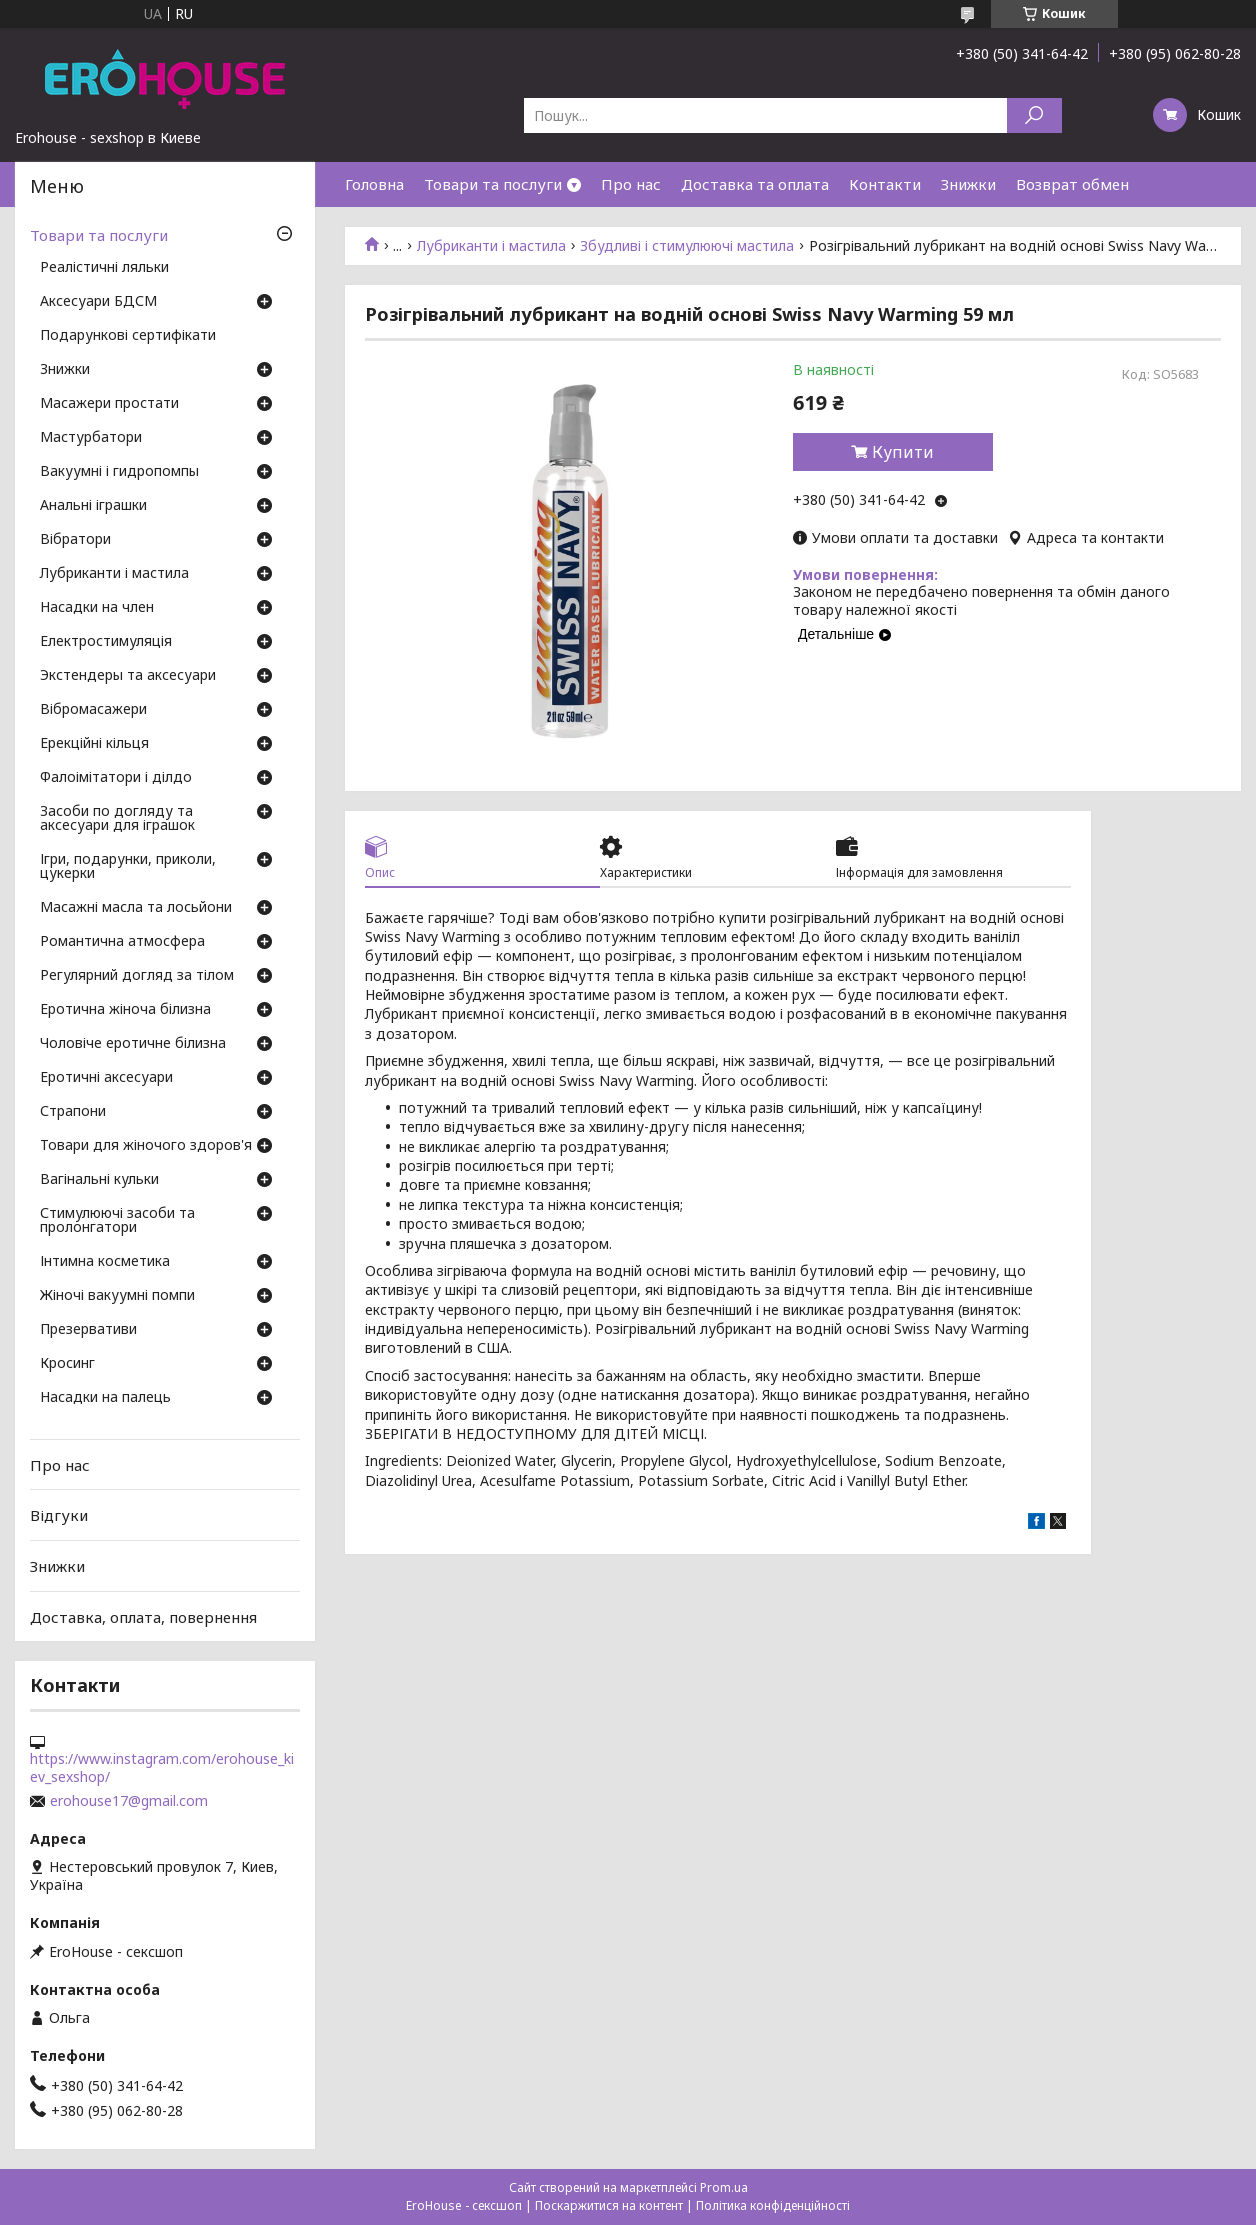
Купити (903, 452)
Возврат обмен (1072, 184)
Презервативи (88, 1330)
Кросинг (67, 1364)
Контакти (885, 184)
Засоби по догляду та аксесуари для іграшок (117, 819)
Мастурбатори (91, 438)
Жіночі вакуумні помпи (117, 1296)
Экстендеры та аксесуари (128, 676)
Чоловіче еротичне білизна (133, 1044)
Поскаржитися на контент (609, 2205)
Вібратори (75, 540)
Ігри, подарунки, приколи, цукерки (128, 867)
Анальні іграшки (93, 506)
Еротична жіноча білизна (125, 1010)
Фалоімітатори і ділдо (116, 778)
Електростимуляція (106, 642)
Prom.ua (724, 2187)
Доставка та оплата (755, 184)
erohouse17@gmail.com (129, 1801)
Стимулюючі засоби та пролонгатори (117, 1221)
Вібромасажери (93, 710)
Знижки (968, 184)
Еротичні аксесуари (106, 1078)
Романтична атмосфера (122, 942)
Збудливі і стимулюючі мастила (687, 246)
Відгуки (59, 1515)
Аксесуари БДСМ (98, 302)
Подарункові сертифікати (128, 336)
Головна (374, 184)
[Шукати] (1034, 115)
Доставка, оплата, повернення (143, 1616)
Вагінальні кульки (99, 1180)
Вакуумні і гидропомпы (119, 472)
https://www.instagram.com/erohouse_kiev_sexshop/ (162, 1768)
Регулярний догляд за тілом (137, 976)
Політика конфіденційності (773, 2205)
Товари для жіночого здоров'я (146, 1146)
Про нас (631, 184)
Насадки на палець (105, 1398)
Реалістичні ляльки (104, 268)
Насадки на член (97, 608)
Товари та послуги (493, 184)
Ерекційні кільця (94, 744)
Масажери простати (109, 404)
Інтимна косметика (105, 1262)
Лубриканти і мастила (491, 246)
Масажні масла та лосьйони (136, 908)
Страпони (73, 1112)
